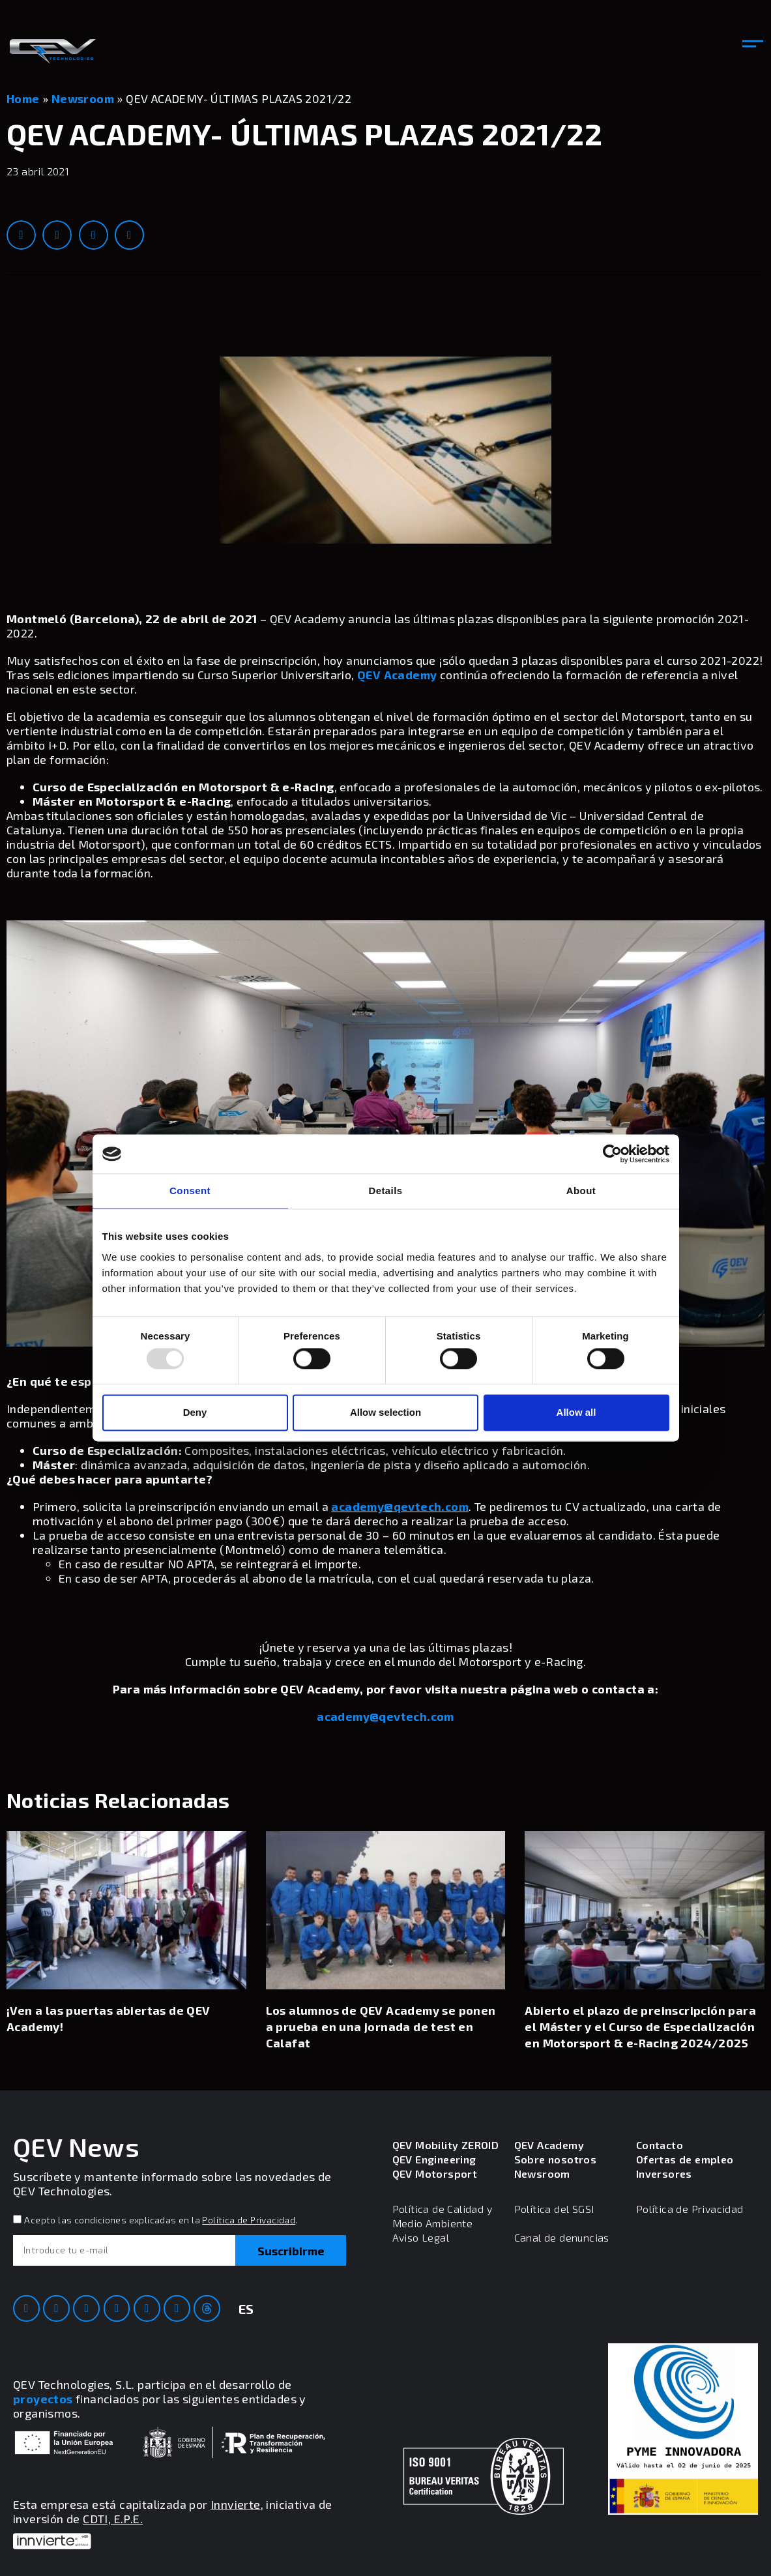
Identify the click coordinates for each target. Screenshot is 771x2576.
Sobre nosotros (555, 2159)
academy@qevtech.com (400, 1506)
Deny (195, 1412)
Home (23, 98)
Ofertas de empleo (685, 2159)
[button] (753, 44)
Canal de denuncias (561, 2237)
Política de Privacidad (248, 2219)
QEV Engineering (434, 2159)
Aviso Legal (420, 2237)
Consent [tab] (190, 1190)
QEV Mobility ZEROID (445, 2145)
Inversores (664, 2173)
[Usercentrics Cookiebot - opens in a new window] (612, 1154)
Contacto (659, 2145)
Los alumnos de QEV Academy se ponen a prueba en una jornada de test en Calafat (381, 2026)
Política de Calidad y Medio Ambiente (442, 2216)
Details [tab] (386, 1190)
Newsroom (82, 98)
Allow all (576, 1412)
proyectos (43, 2399)
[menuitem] (246, 2316)
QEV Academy (397, 674)
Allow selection (385, 1412)
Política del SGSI (554, 2209)
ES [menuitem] (246, 2309)
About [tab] (581, 1190)
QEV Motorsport (435, 2173)
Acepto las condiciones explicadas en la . (160, 2219)
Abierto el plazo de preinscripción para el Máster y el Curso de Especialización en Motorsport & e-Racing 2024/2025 (640, 2026)
